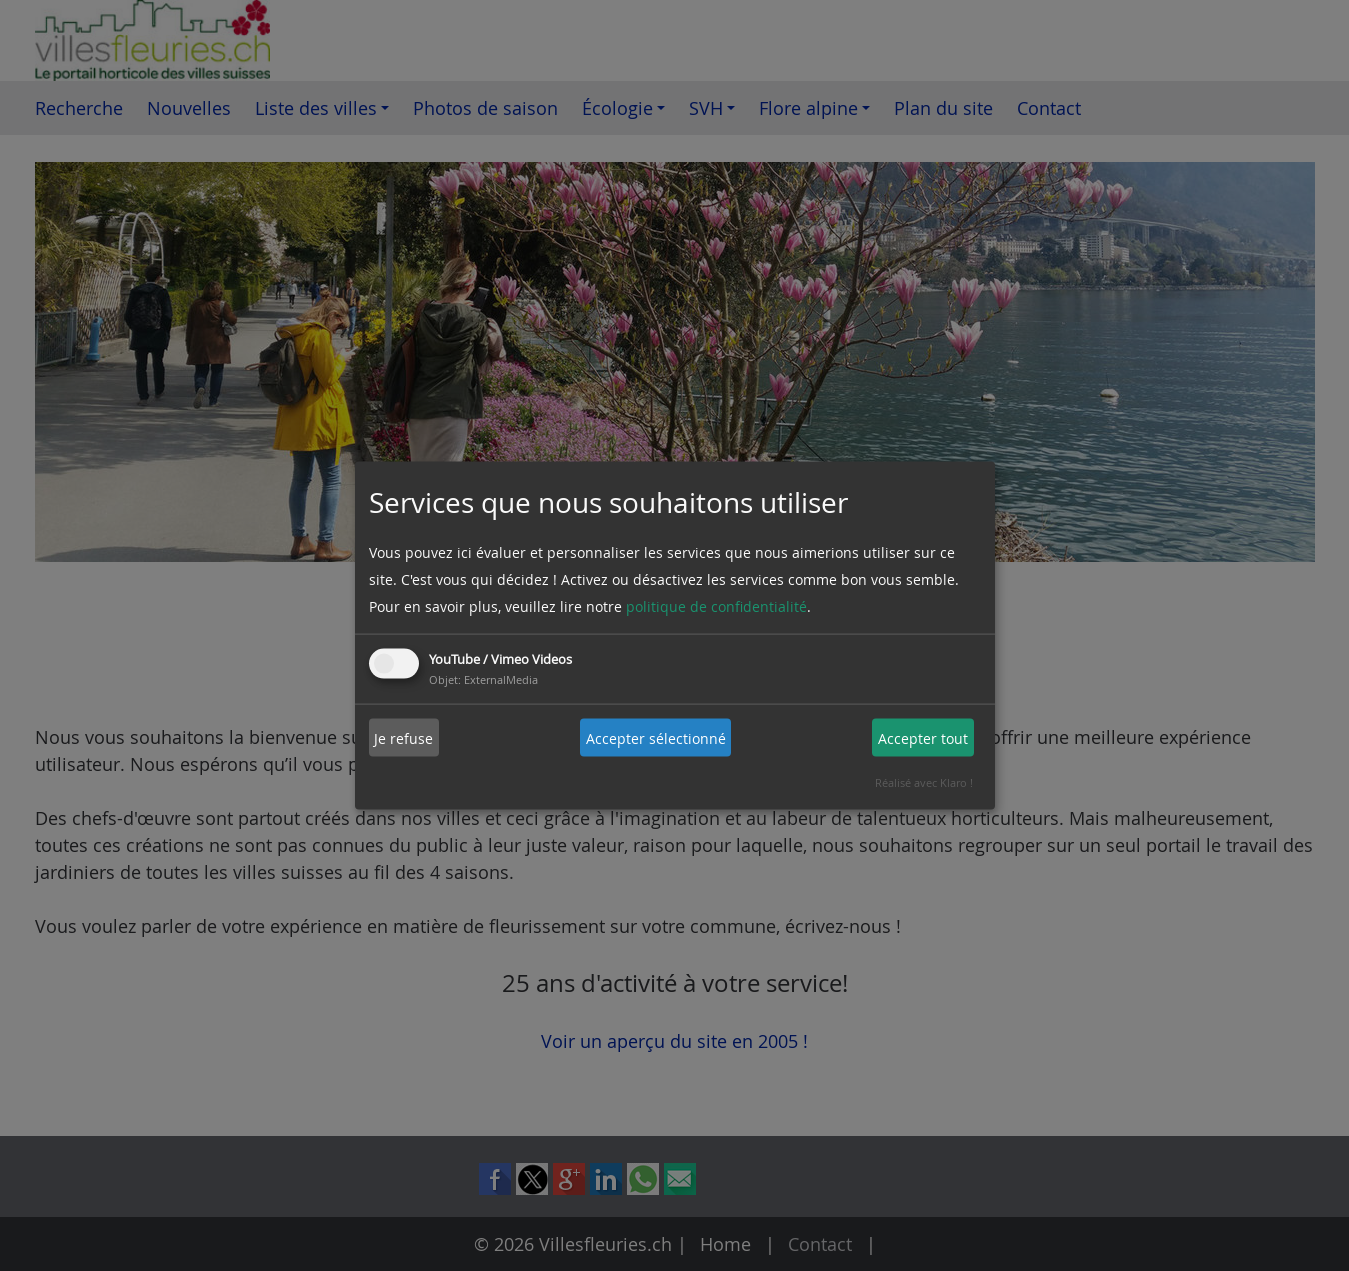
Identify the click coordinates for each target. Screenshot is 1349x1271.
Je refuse (403, 737)
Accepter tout (923, 737)
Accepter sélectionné (656, 737)
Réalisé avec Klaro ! (924, 782)
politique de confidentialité (716, 606)
